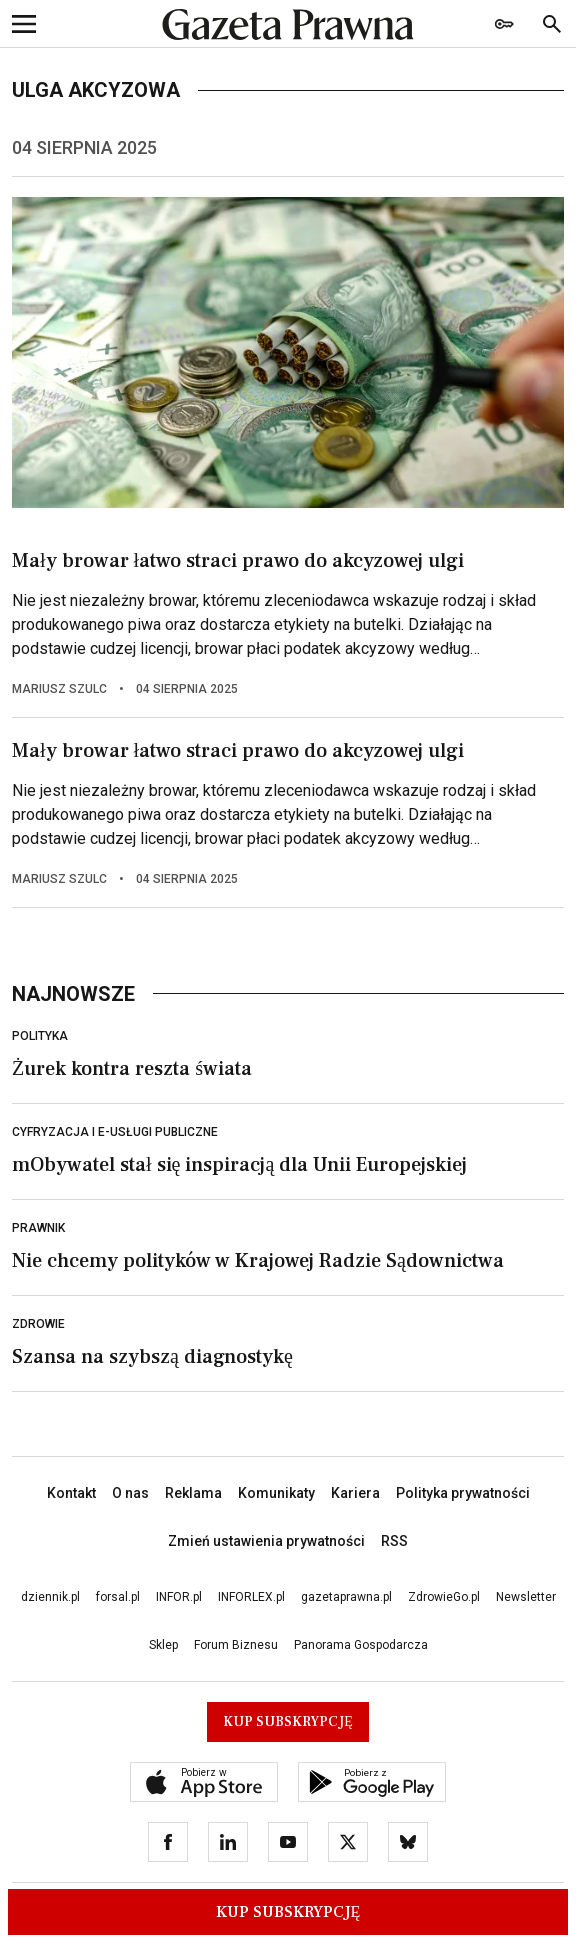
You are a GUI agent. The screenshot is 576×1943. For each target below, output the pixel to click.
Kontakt (71, 1493)
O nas (130, 1493)
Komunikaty (276, 1493)
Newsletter (526, 1597)
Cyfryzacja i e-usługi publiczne (115, 1132)
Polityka (40, 1036)
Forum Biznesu (236, 1645)
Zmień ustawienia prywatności (266, 1541)
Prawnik (38, 1228)
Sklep (163, 1645)
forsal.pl (118, 1597)
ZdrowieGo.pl (444, 1597)
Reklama (193, 1493)
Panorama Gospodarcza (361, 1645)
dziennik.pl (50, 1597)
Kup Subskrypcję (288, 1912)
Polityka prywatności (463, 1493)
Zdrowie (38, 1324)
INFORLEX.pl (251, 1597)
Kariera (355, 1493)
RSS (394, 1541)
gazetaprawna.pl (346, 1597)
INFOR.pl (179, 1597)
